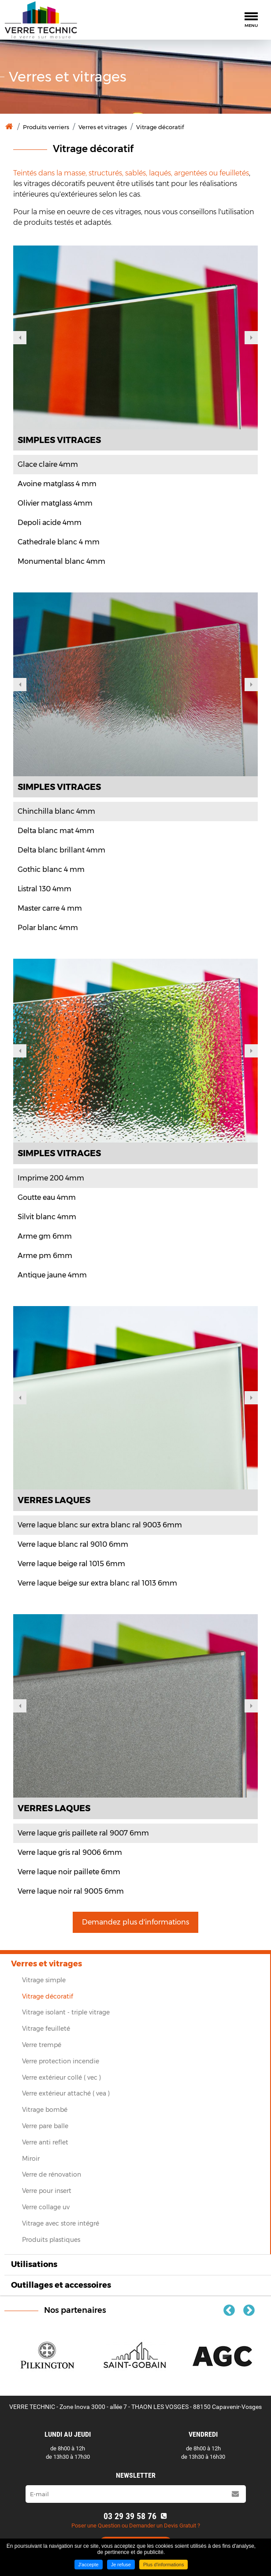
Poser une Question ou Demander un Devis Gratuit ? (135, 2525)
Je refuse (121, 2564)
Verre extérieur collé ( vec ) (61, 2077)
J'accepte (88, 2564)
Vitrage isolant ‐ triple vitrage (66, 2012)
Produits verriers (46, 126)
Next (251, 337)
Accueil (9, 127)
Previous (19, 337)
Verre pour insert (46, 2191)
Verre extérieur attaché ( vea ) (66, 2093)
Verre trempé (41, 2045)
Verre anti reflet (45, 2142)
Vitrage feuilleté (46, 2029)
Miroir (31, 2159)
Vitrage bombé (44, 2110)
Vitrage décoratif (160, 126)
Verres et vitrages (102, 126)
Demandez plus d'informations (135, 1922)
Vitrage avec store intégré (60, 2223)
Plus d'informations (163, 2564)
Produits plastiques (51, 2240)
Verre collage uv (46, 2207)
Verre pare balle (45, 2126)
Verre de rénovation (51, 2174)
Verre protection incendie (60, 2061)
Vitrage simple (44, 1980)
